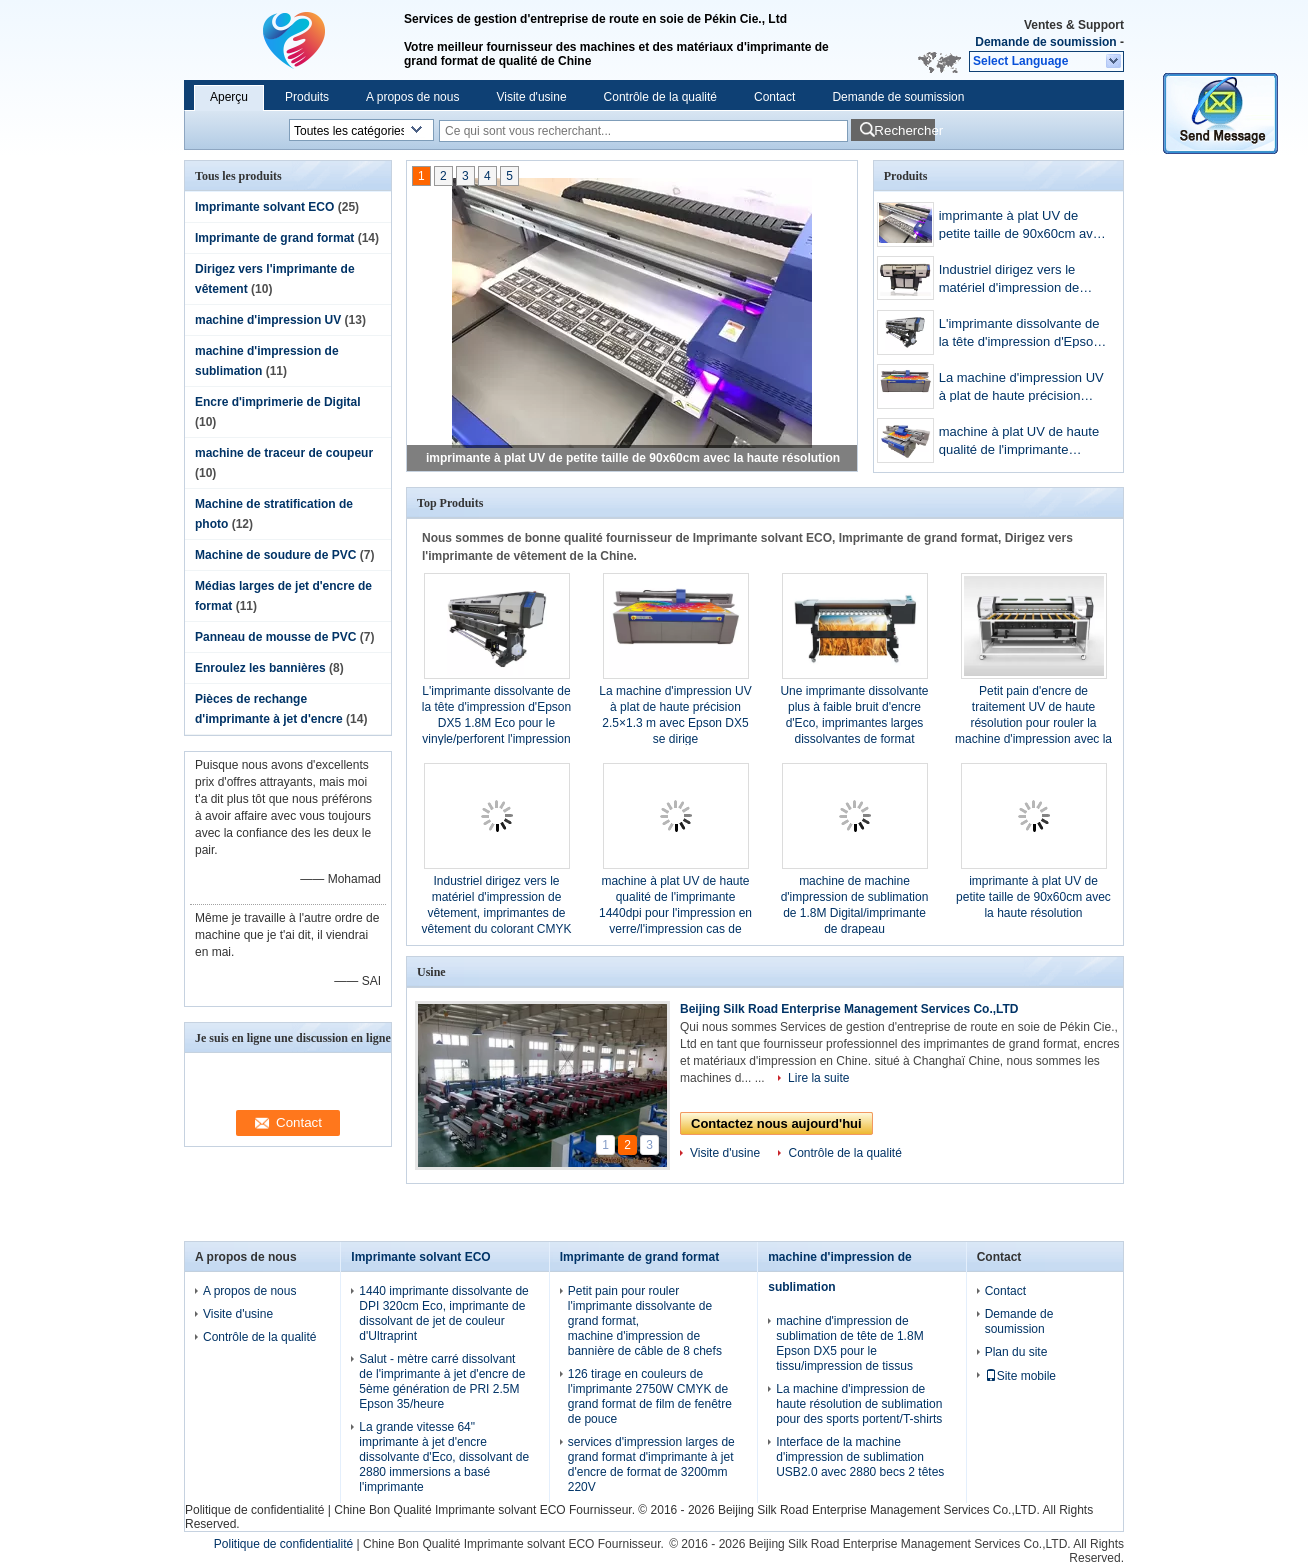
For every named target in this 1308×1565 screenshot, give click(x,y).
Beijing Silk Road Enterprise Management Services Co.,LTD (849, 1009)
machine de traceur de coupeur (284, 453)
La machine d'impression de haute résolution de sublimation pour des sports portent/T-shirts (859, 1404)
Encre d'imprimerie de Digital (278, 402)
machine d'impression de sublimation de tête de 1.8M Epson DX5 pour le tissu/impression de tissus (849, 1343)
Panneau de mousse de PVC (275, 637)
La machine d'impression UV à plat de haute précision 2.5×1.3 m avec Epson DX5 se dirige (1021, 388)
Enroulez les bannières (260, 668)
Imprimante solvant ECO (264, 207)
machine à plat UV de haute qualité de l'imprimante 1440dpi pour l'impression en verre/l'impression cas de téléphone (1022, 442)
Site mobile (1020, 1376)
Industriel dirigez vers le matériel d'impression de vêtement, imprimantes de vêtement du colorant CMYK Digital (1020, 280)
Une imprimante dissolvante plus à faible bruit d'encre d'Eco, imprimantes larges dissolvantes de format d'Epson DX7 (854, 723)
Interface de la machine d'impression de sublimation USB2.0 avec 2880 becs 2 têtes (860, 1457)
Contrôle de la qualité (660, 97)
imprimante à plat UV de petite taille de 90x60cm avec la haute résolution (633, 458)
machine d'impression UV (268, 320)
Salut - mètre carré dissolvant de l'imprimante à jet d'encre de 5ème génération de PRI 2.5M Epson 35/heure (442, 1381)
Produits (307, 97)
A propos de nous (412, 97)
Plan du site (1016, 1352)
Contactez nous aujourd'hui (776, 1123)
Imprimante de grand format (274, 238)
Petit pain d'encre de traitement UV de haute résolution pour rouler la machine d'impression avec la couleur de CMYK (1033, 723)
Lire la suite (818, 1078)
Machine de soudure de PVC (275, 555)
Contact (774, 97)
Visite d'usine (531, 97)
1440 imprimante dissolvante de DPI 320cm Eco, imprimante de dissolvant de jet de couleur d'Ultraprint (443, 1313)
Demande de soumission (1045, 42)
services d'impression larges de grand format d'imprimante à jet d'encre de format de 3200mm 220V (651, 1464)
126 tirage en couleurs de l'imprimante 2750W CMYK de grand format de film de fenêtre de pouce (650, 1396)
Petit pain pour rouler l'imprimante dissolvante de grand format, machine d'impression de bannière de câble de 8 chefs (645, 1321)
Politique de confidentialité (254, 1510)
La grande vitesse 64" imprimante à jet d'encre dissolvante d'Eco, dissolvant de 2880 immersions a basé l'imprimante (444, 1457)
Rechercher (904, 130)
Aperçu (229, 97)
